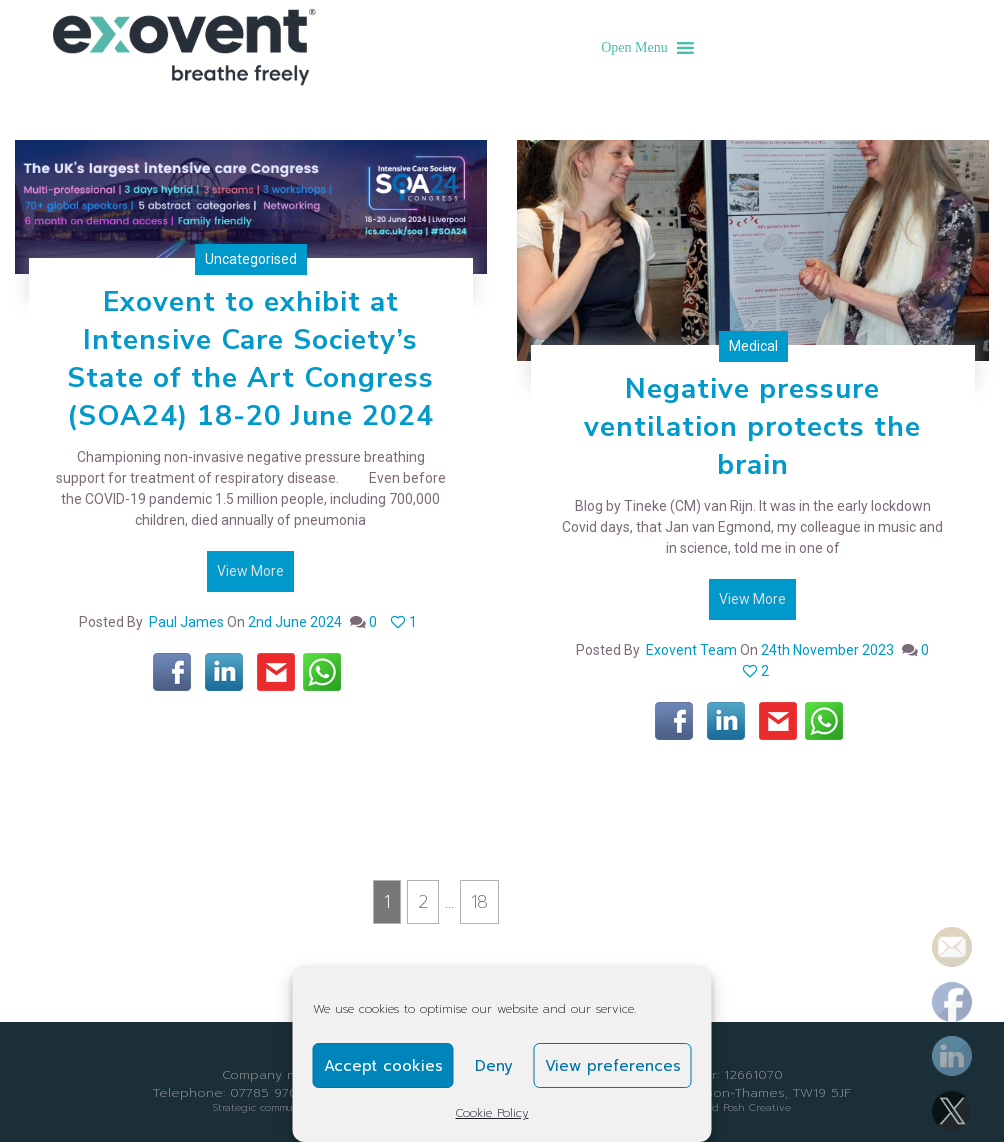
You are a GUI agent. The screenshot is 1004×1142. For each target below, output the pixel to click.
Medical (753, 346)
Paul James (186, 622)
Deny (494, 1066)
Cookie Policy (492, 1113)
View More (250, 571)
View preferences (613, 1066)
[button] (634, 48)
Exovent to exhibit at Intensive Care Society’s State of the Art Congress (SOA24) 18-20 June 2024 (250, 359)
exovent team (691, 650)
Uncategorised (251, 259)
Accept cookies (383, 1066)
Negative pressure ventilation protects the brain (752, 427)
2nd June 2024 (295, 622)
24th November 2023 (827, 650)
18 (479, 902)
